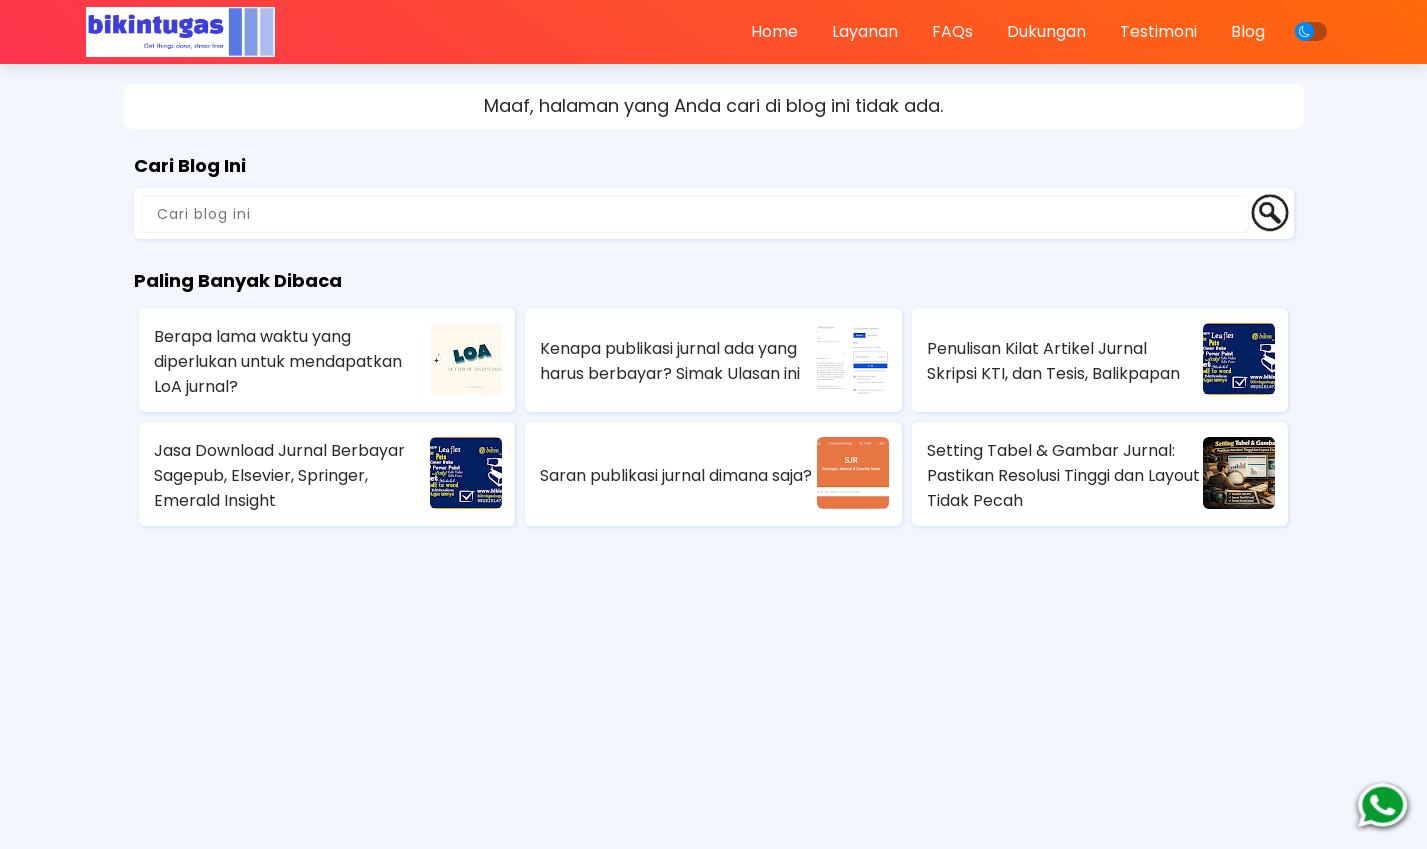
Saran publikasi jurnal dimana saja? (676, 475)
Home (774, 31)
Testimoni (1158, 31)
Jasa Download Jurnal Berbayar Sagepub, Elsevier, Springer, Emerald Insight (279, 475)
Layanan (865, 31)
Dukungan (1046, 31)
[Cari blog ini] (695, 214)
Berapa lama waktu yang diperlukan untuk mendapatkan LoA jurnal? (278, 361)
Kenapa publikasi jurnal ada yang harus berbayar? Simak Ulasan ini (670, 361)
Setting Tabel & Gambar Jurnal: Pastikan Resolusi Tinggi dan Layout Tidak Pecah (1063, 475)
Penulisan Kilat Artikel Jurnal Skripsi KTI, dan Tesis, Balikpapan (1053, 361)
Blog (1248, 31)
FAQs (952, 31)
